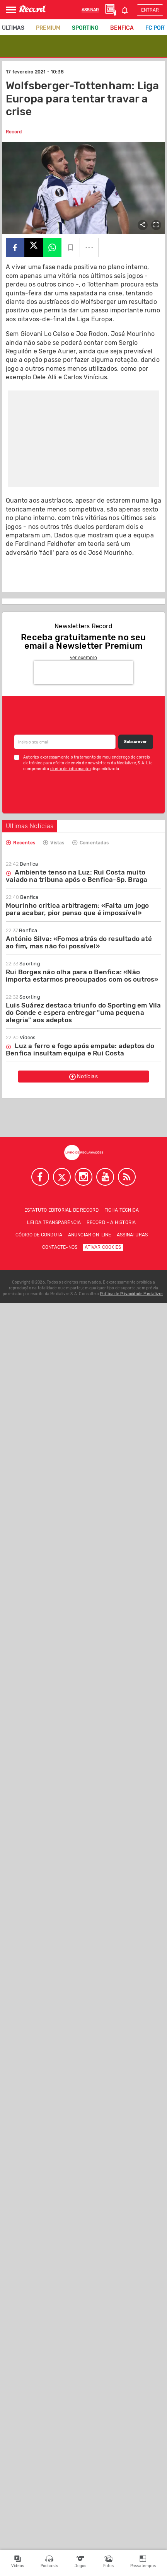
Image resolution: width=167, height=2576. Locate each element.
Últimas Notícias (29, 826)
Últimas (13, 28)
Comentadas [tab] (90, 842)
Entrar (150, 10)
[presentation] (83, 672)
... (89, 245)
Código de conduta (38, 1235)
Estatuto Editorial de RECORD (61, 1210)
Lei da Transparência (54, 1222)
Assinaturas (132, 1235)
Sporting (85, 28)
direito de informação (70, 769)
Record (14, 132)
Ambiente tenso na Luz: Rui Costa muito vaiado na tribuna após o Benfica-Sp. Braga (76, 875)
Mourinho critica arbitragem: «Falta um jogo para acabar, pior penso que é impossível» (77, 909)
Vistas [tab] (54, 842)
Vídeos (21, 1037)
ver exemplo (83, 657)
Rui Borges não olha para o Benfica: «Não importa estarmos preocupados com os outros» (82, 975)
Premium (48, 28)
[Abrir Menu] (11, 10)
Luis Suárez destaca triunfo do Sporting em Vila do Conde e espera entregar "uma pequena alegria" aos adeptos (83, 1012)
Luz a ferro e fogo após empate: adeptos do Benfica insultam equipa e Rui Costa (80, 1049)
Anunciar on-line (89, 1235)
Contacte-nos (59, 1247)
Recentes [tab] (20, 842)
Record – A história (111, 1222)
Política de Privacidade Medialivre (131, 1294)
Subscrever (135, 742)
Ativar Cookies (103, 1247)
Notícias (83, 1077)
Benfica (122, 28)
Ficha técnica (121, 1210)
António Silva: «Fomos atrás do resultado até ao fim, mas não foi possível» (79, 942)
